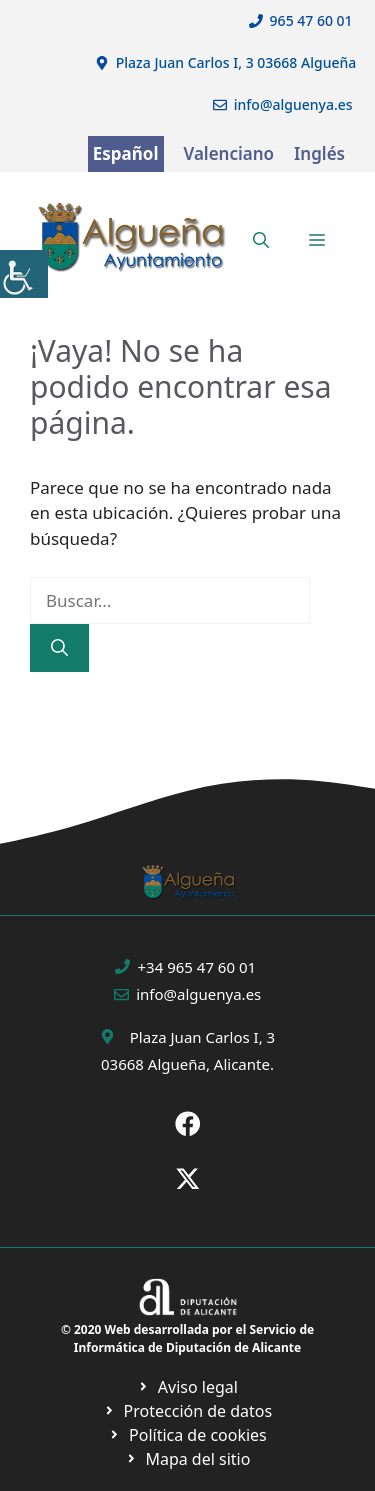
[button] (261, 240)
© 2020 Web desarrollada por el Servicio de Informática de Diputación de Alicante (187, 1338)
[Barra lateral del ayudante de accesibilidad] (24, 274)
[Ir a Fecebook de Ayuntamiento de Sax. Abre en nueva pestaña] (188, 1124)
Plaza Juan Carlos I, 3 (202, 1037)
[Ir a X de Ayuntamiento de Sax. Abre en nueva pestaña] (188, 1179)
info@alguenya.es (293, 104)
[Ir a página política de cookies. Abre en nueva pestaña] (187, 1411)
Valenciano (229, 153)
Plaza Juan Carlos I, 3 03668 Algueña (236, 62)
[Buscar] (59, 648)
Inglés (319, 153)
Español (126, 153)
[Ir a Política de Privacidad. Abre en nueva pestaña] (187, 1387)
